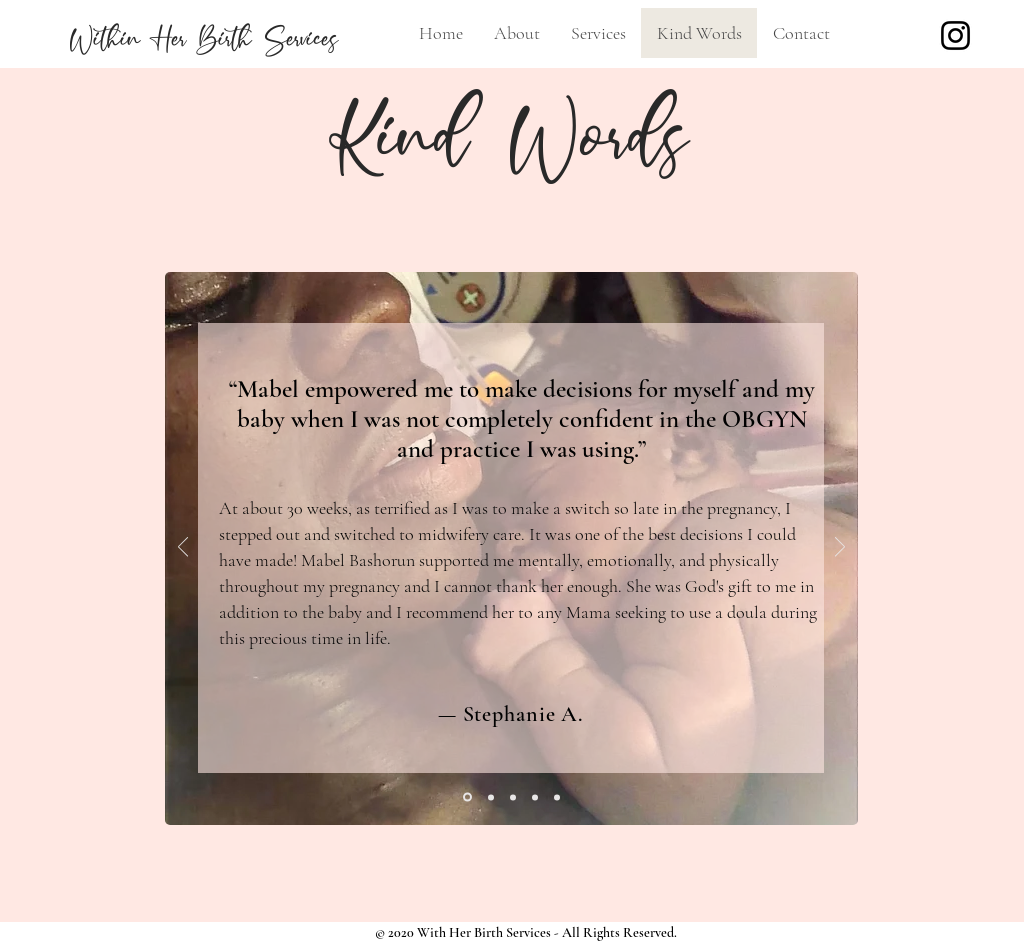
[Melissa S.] (513, 797)
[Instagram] (955, 35)
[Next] (840, 548)
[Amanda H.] (491, 797)
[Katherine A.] (535, 797)
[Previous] (183, 548)
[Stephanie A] (467, 797)
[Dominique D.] (557, 797)
